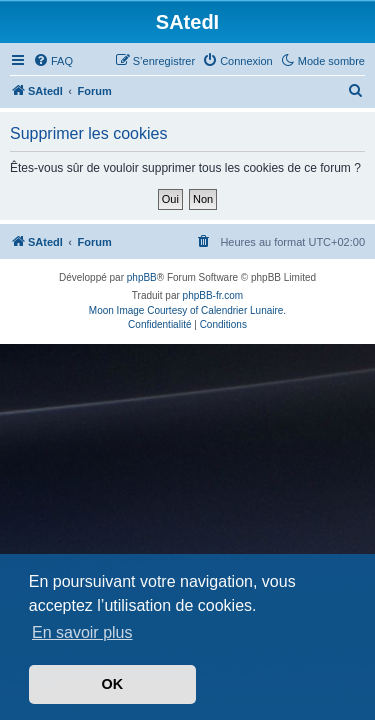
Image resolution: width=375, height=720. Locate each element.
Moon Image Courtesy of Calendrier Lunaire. (187, 310)
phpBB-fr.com (213, 295)
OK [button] (113, 684)
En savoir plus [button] (82, 632)
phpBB (142, 277)
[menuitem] (53, 61)
